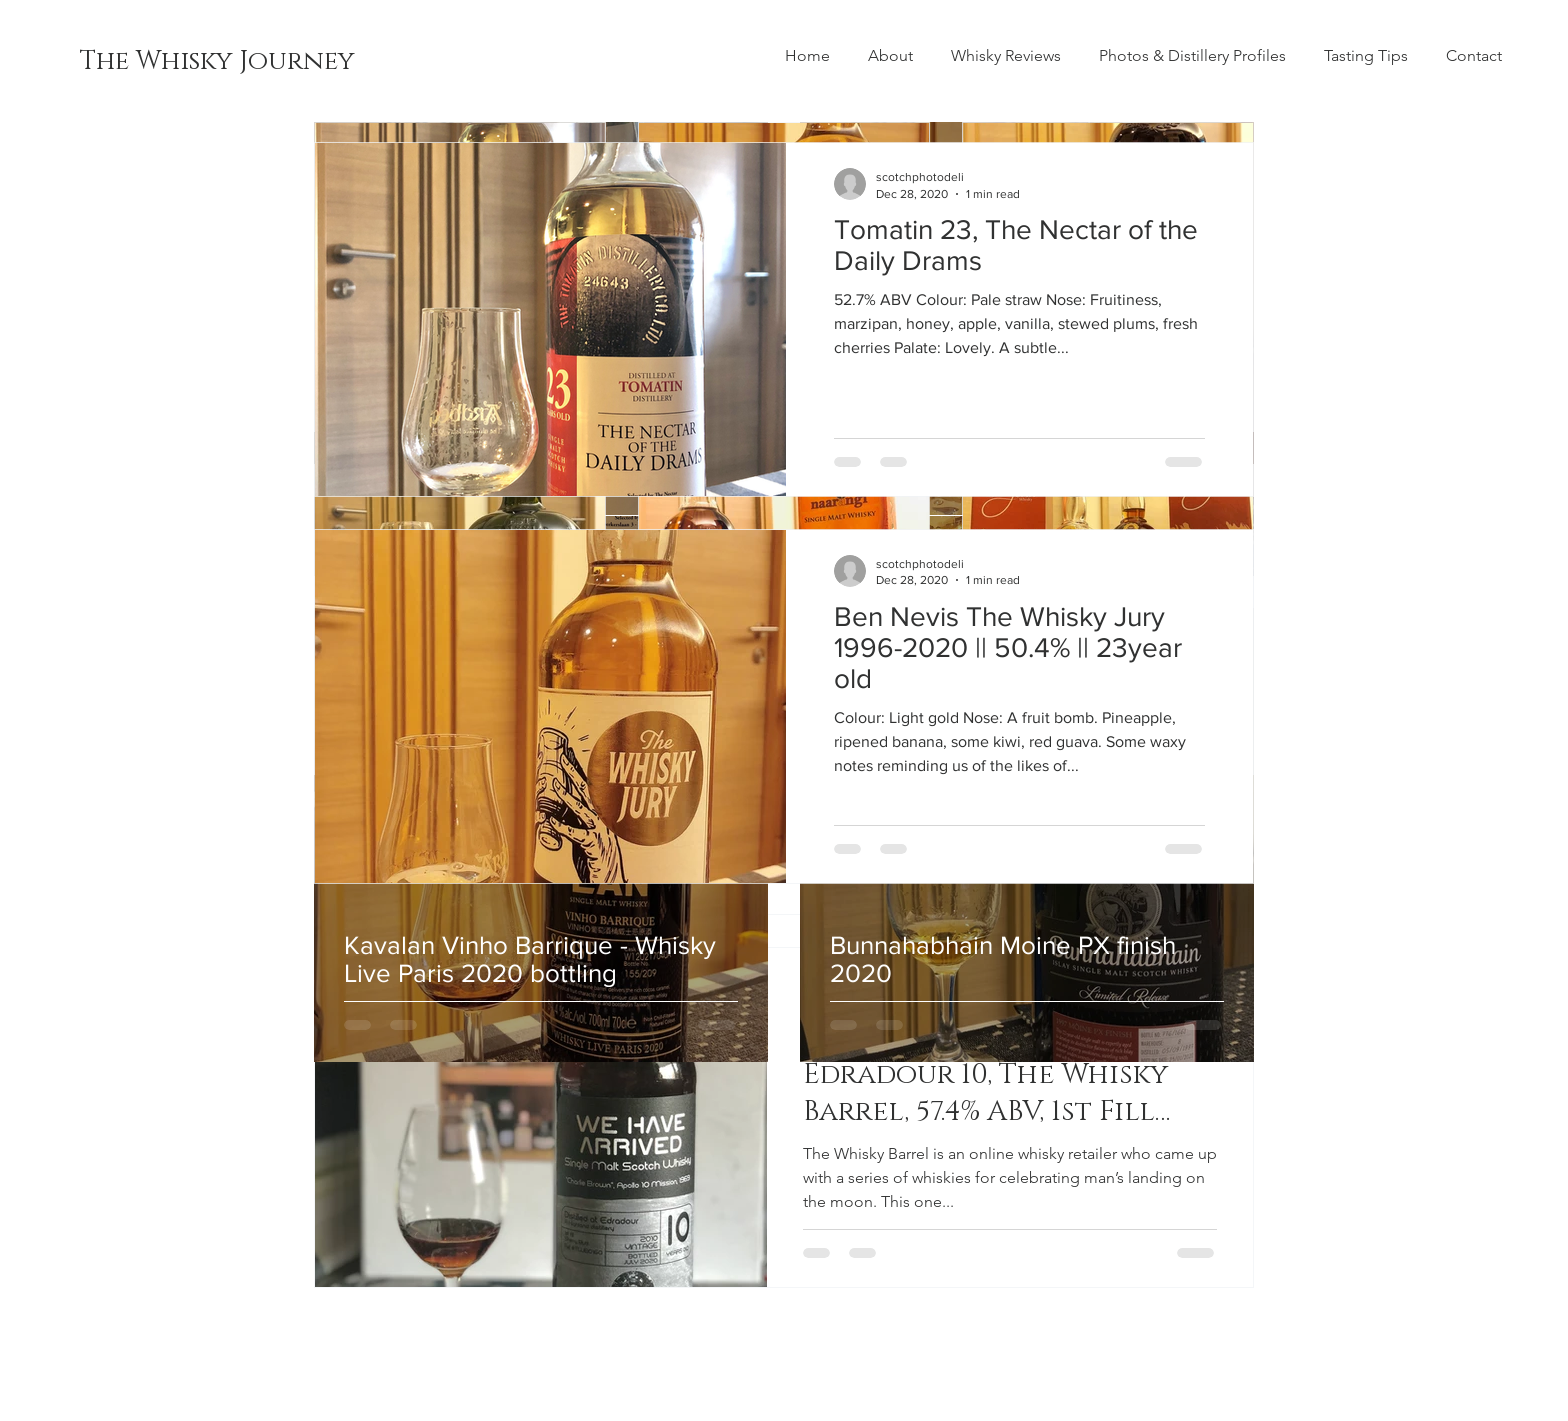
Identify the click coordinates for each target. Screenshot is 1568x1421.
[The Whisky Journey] (217, 62)
